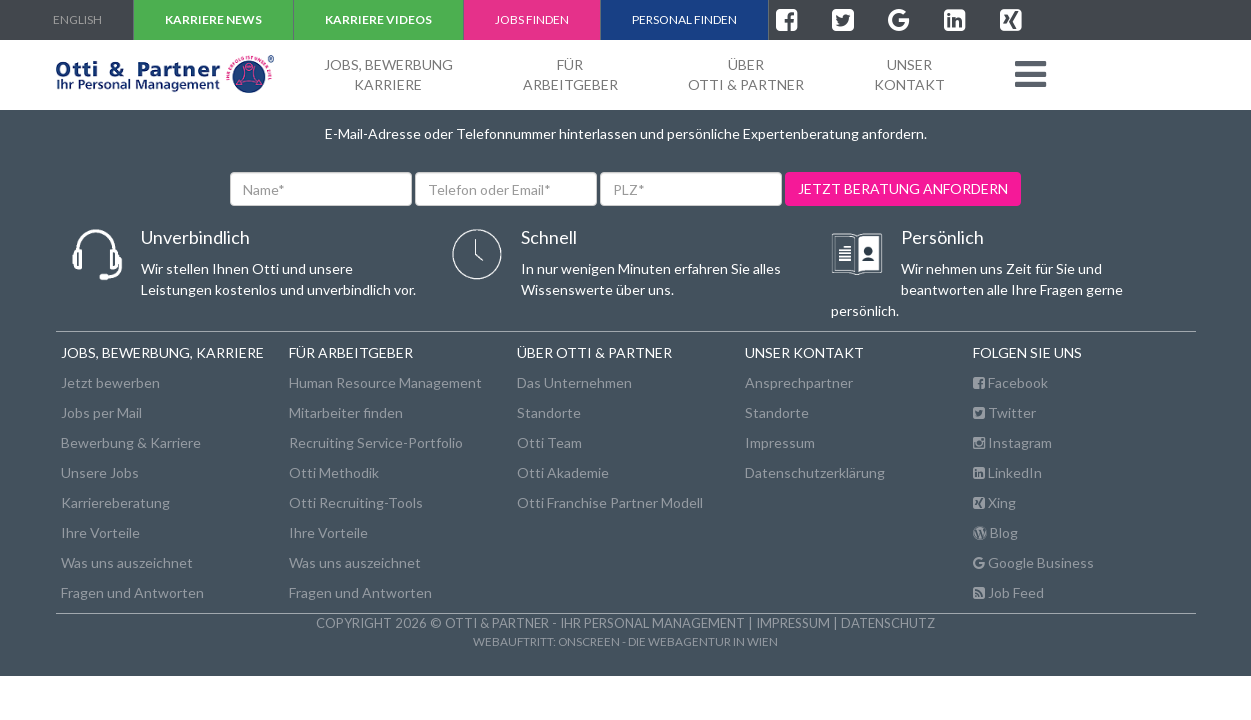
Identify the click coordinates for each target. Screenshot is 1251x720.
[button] (1030, 74)
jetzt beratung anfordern (903, 188)
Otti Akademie (563, 472)
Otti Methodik (334, 472)
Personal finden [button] (684, 19)
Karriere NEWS (213, 19)
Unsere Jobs (100, 472)
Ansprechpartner (799, 382)
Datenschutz (888, 623)
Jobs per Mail (101, 412)
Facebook (1010, 382)
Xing (994, 502)
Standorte (549, 412)
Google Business (1033, 562)
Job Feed (1008, 592)
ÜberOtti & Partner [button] (746, 74)
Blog (995, 532)
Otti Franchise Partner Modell (610, 502)
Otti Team (549, 442)
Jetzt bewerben (110, 382)
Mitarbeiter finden (346, 412)
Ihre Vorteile (100, 532)
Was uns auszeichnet (127, 562)
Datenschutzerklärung (815, 472)
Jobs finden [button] (532, 19)
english (77, 19)
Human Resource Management (385, 382)
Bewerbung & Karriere (131, 442)
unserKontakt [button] (909, 74)
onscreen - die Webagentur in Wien (668, 641)
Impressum (780, 442)
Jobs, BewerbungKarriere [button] (388, 74)
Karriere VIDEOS (378, 19)
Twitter (1004, 412)
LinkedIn (1007, 472)
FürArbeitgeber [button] (570, 74)
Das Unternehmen (574, 382)
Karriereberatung (115, 502)
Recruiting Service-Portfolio (376, 442)
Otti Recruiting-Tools (356, 502)
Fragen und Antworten (132, 592)
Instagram (1012, 442)
